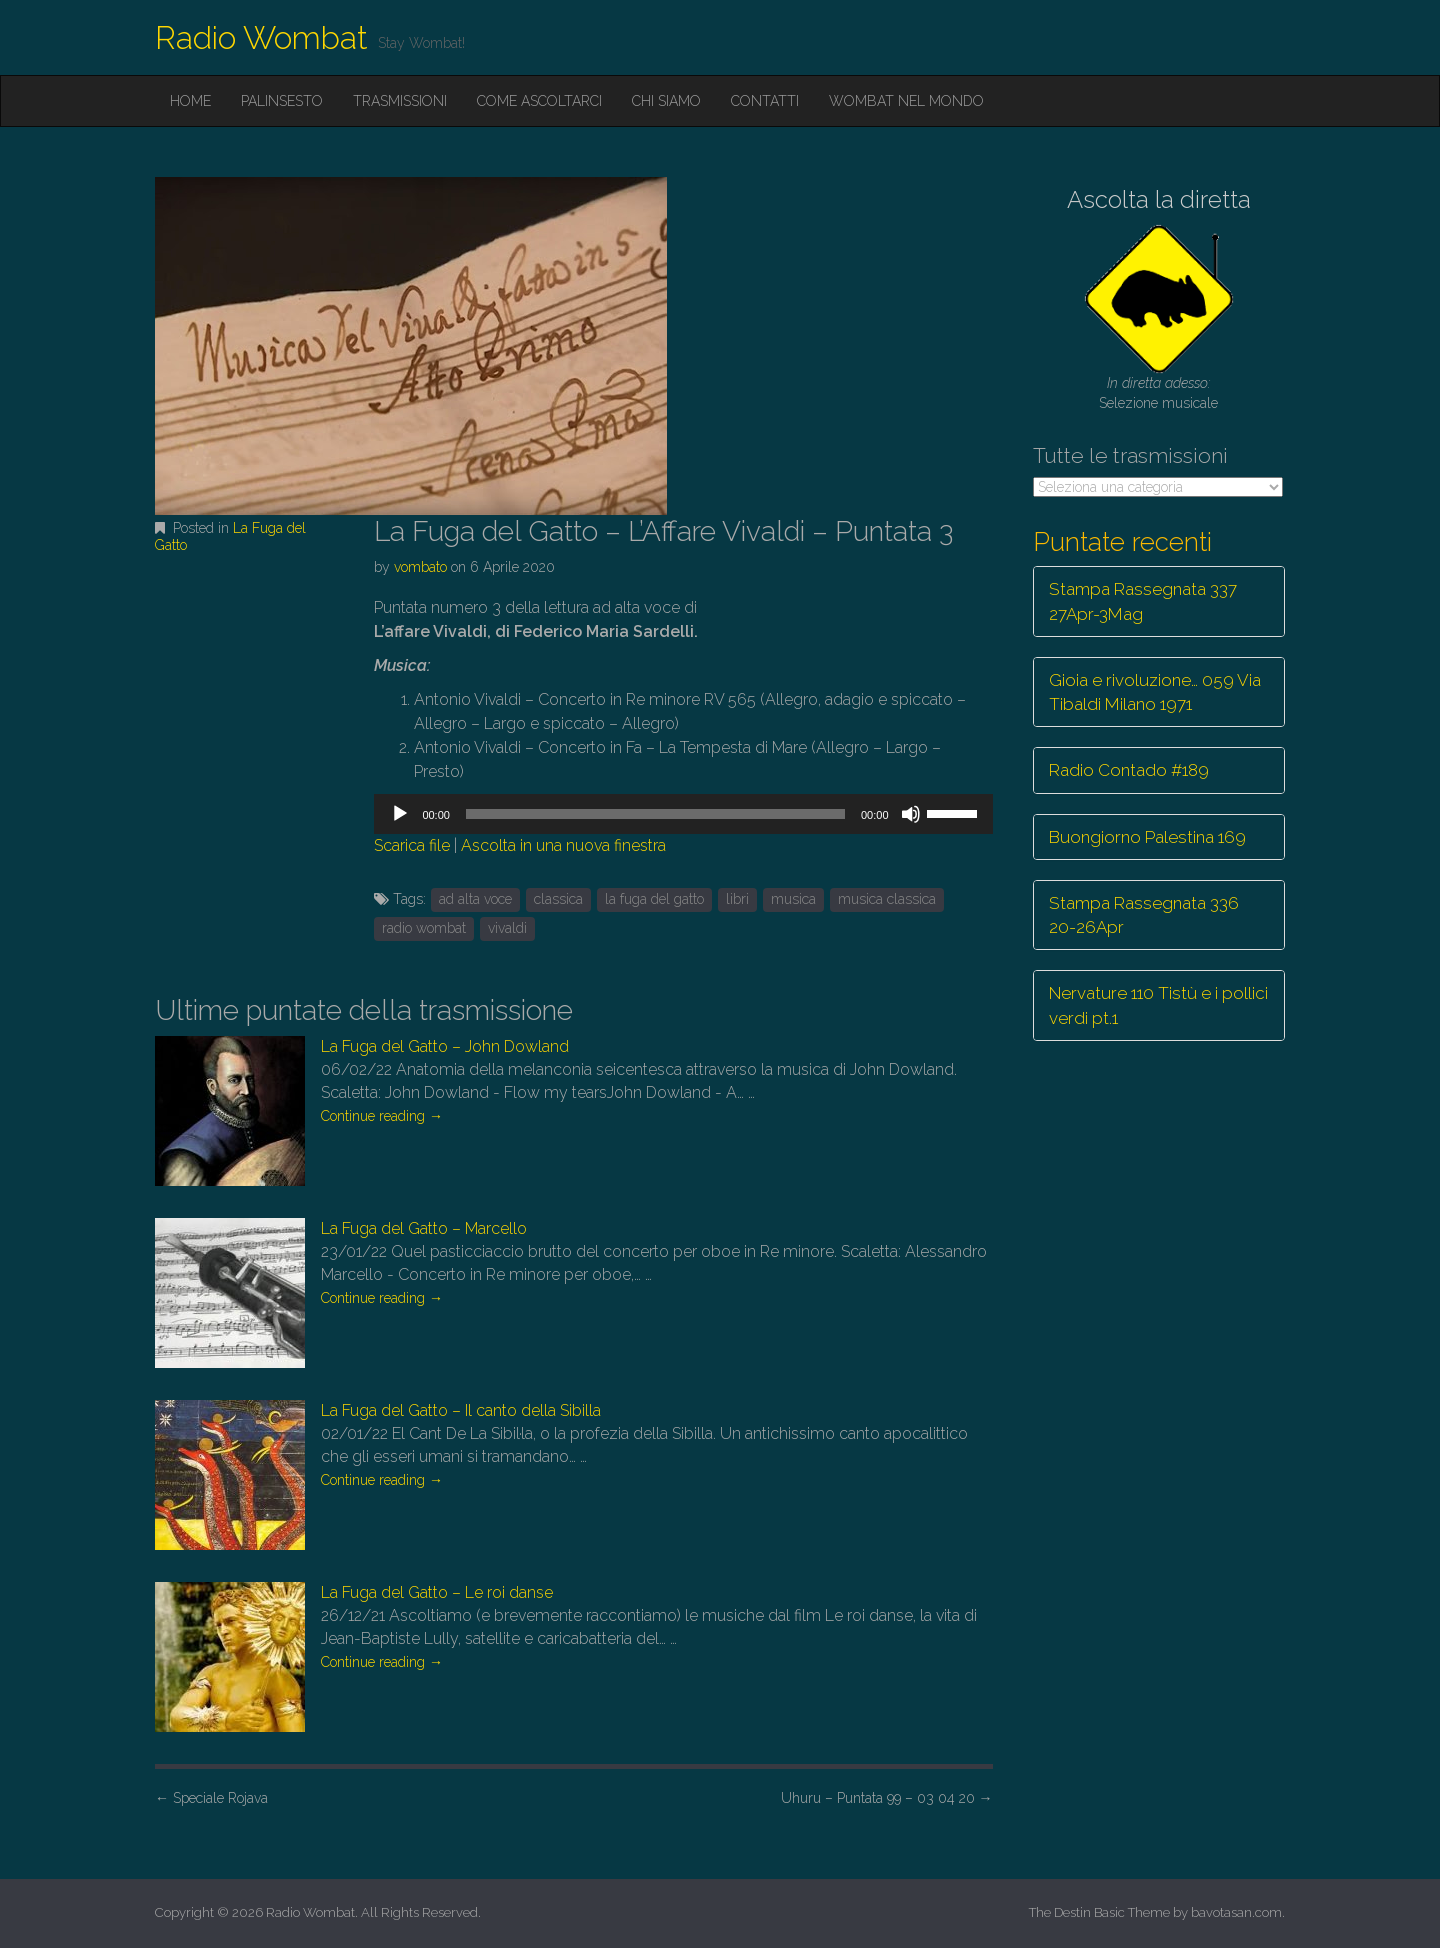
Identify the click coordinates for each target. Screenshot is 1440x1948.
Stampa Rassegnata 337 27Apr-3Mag (1143, 601)
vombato (420, 567)
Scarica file (412, 845)
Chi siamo (666, 101)
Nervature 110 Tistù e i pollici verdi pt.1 (1158, 1005)
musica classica (887, 899)
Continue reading (382, 1116)
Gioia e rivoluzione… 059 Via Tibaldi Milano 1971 (1155, 692)
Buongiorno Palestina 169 (1147, 837)
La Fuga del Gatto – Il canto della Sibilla (461, 1410)
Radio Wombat (261, 37)
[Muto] (911, 814)
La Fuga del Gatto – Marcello (424, 1228)
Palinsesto (282, 101)
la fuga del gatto (654, 899)
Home (190, 101)
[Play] (400, 814)
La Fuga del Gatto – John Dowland (445, 1046)
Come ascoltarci (539, 101)
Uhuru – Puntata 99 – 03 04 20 (887, 1798)
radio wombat (424, 928)
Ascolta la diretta (1159, 199)
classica (558, 899)
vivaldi (507, 928)
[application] (683, 814)
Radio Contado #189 (1129, 770)
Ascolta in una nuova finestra (563, 845)
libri (737, 899)
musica (793, 899)
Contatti (765, 101)
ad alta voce (475, 899)
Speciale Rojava (211, 1798)
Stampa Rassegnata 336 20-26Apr (1144, 915)
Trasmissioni (400, 101)
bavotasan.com (1236, 1912)
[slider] (655, 814)
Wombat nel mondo (906, 101)
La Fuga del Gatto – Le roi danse (437, 1592)
